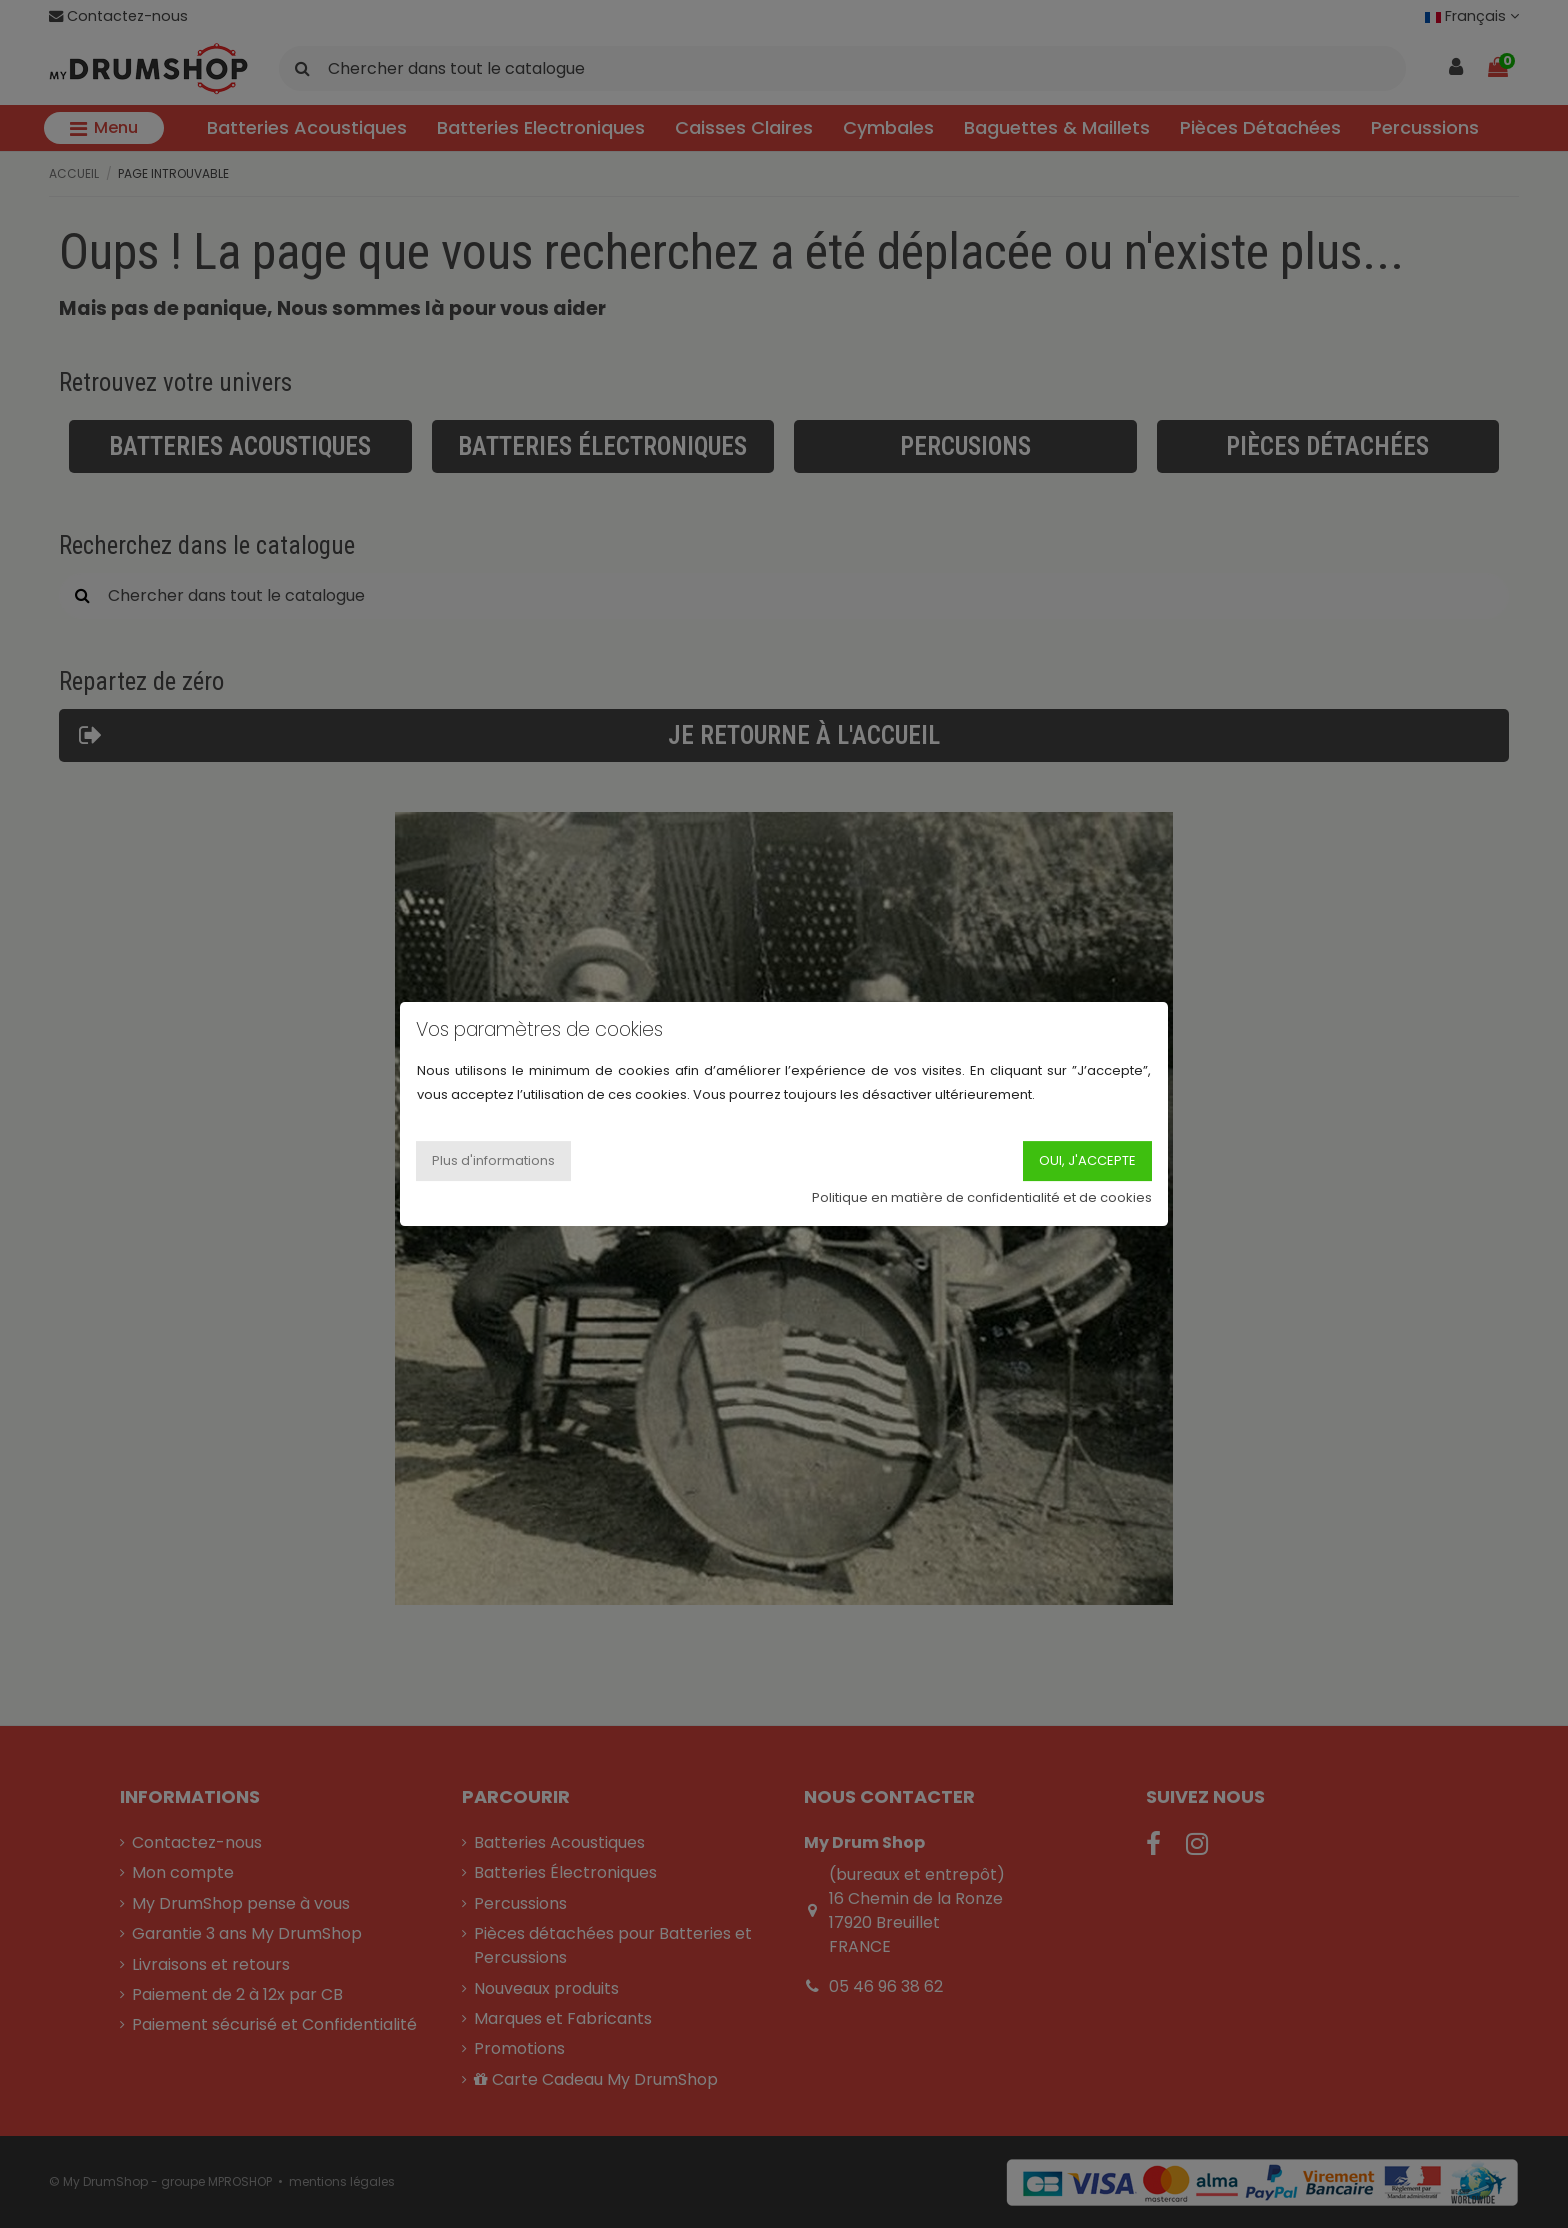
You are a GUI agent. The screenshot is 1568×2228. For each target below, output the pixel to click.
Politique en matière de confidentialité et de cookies (982, 1197)
